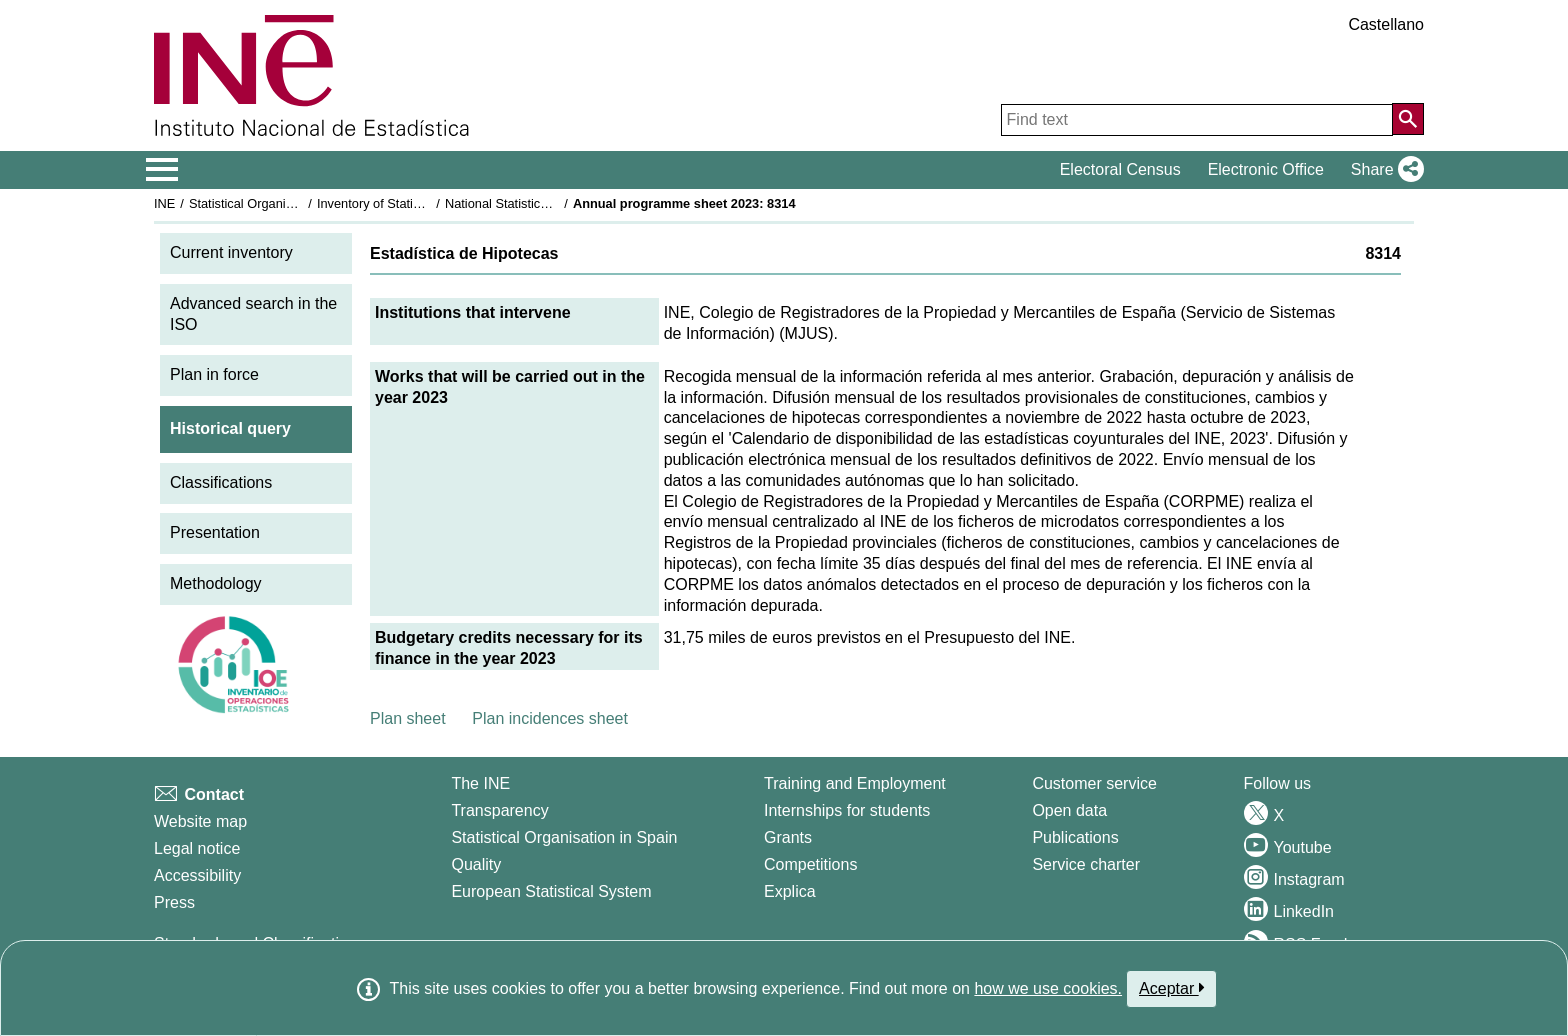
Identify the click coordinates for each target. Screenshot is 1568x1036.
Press (174, 902)
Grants (788, 837)
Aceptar (1171, 988)
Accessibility (197, 875)
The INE (480, 783)
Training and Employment (855, 783)
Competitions (810, 864)
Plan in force (214, 374)
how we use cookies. (1048, 988)
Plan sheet (408, 718)
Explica (790, 891)
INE (164, 203)
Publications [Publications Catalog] (1075, 837)
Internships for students (847, 810)
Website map (200, 821)
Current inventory (231, 252)
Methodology (216, 583)
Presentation (215, 532)
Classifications (221, 482)
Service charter (1086, 864)
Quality (476, 864)
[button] (1383, 170)
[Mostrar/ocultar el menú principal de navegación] (162, 170)
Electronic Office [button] (1266, 169)
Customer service (1094, 783)
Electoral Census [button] (1120, 169)
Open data (1069, 810)
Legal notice (197, 848)
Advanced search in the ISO (253, 314)
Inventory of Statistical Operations (412, 203)
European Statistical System (551, 891)
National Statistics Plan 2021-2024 (543, 203)
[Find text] (1197, 120)
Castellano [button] (1386, 24)
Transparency (499, 810)
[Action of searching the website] (1408, 119)
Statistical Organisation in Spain (279, 203)
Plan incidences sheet (550, 718)
